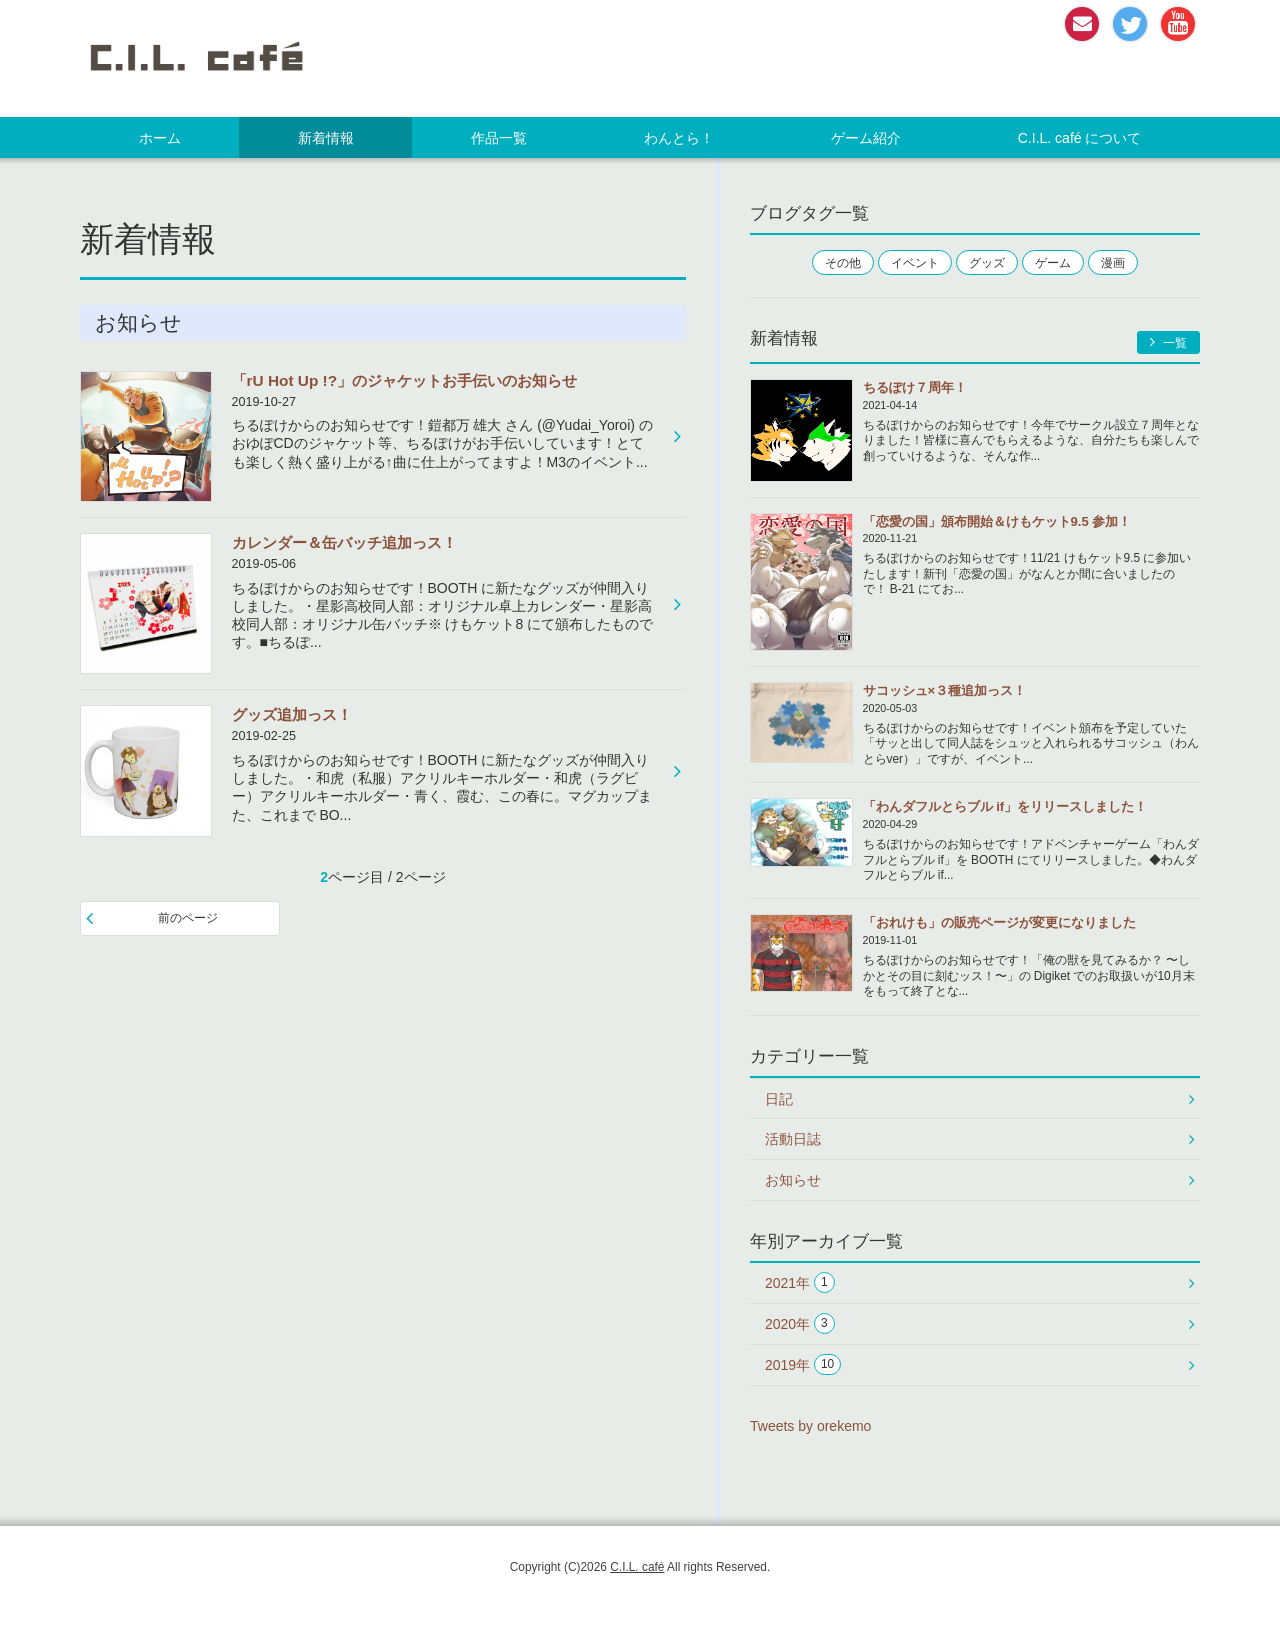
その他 (843, 263)
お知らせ (793, 1180)
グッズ (987, 263)
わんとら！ (679, 138)
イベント (915, 263)
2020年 (800, 1323)
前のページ (188, 918)
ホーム (160, 138)
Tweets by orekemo (810, 1426)
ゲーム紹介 (866, 138)
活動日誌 (793, 1139)
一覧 (1168, 342)
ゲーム (1053, 263)
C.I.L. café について (1080, 138)
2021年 (800, 1282)
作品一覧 (499, 138)
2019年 (803, 1364)
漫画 (1113, 263)
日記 (779, 1099)
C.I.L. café (637, 1567)
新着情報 (326, 138)
